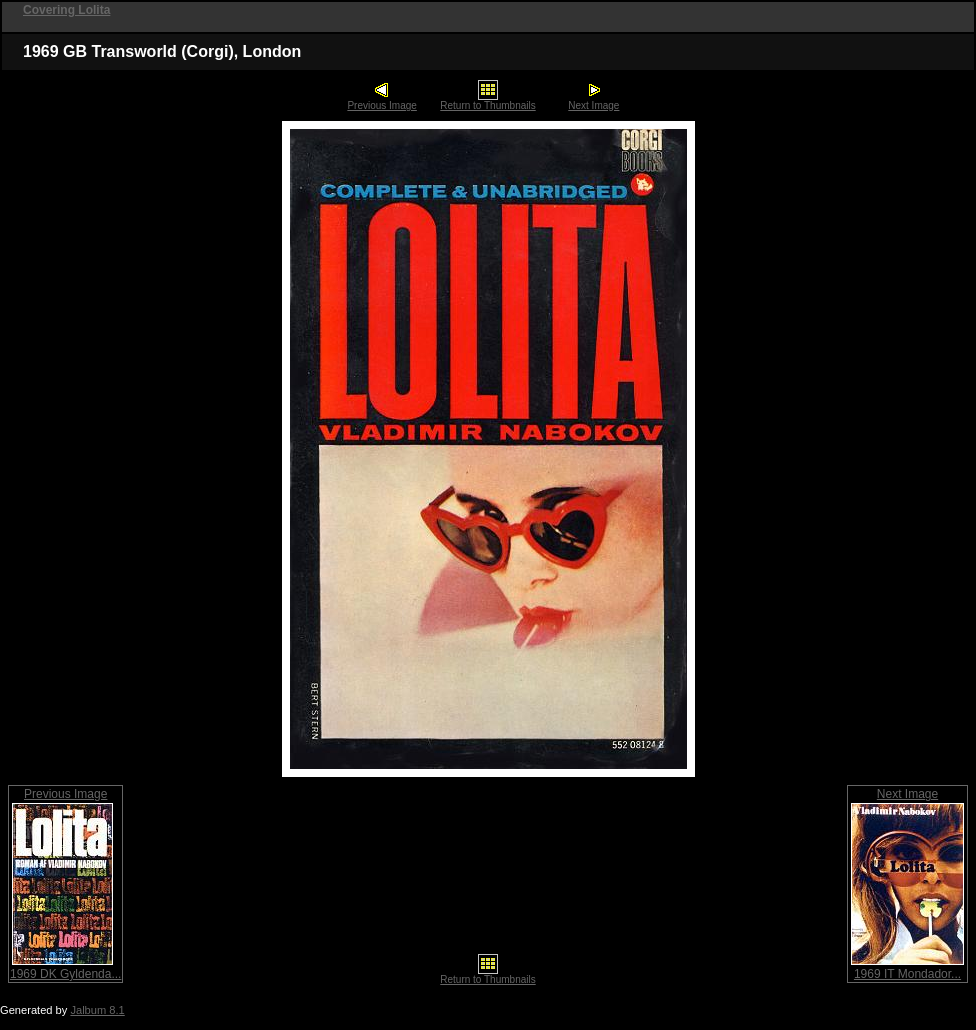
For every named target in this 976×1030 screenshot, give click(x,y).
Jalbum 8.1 (97, 1010)
